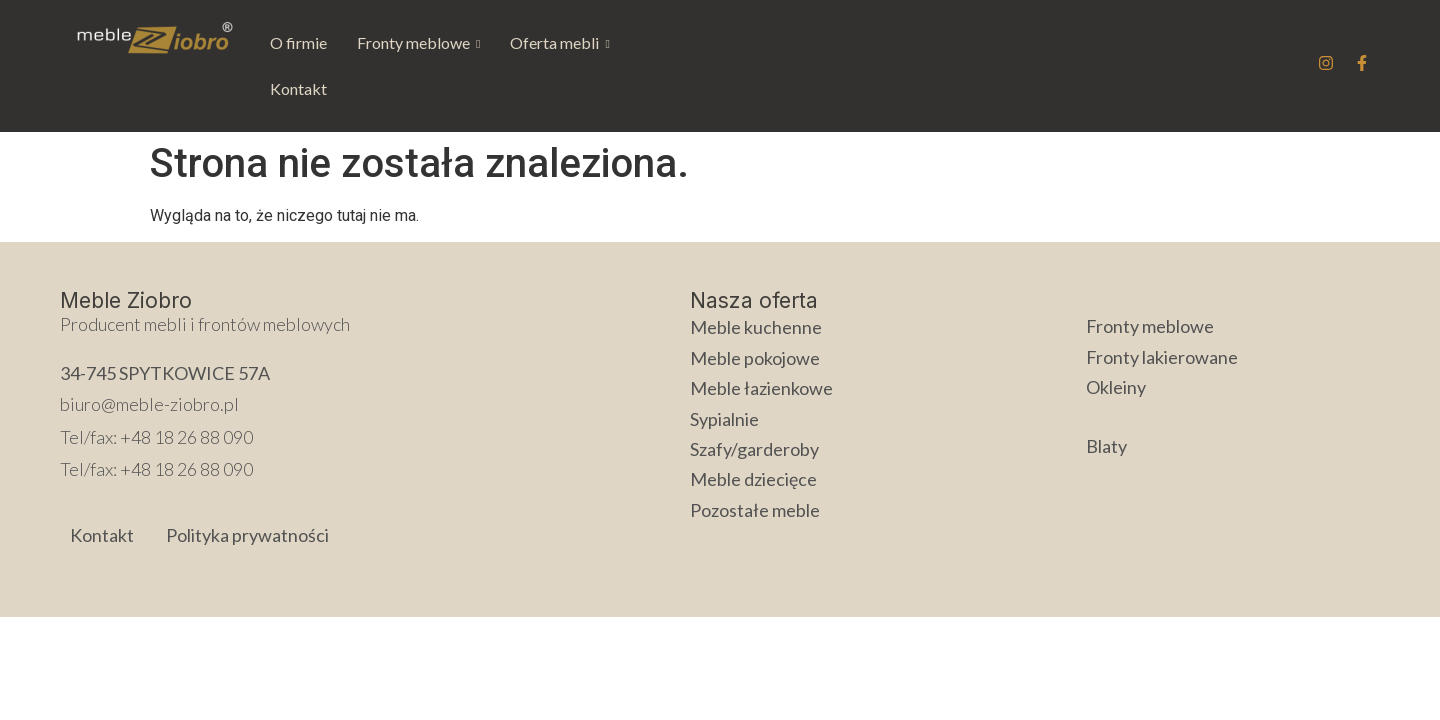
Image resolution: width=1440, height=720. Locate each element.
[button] (418, 43)
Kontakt (668, 42)
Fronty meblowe (418, 42)
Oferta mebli (559, 42)
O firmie (298, 42)
